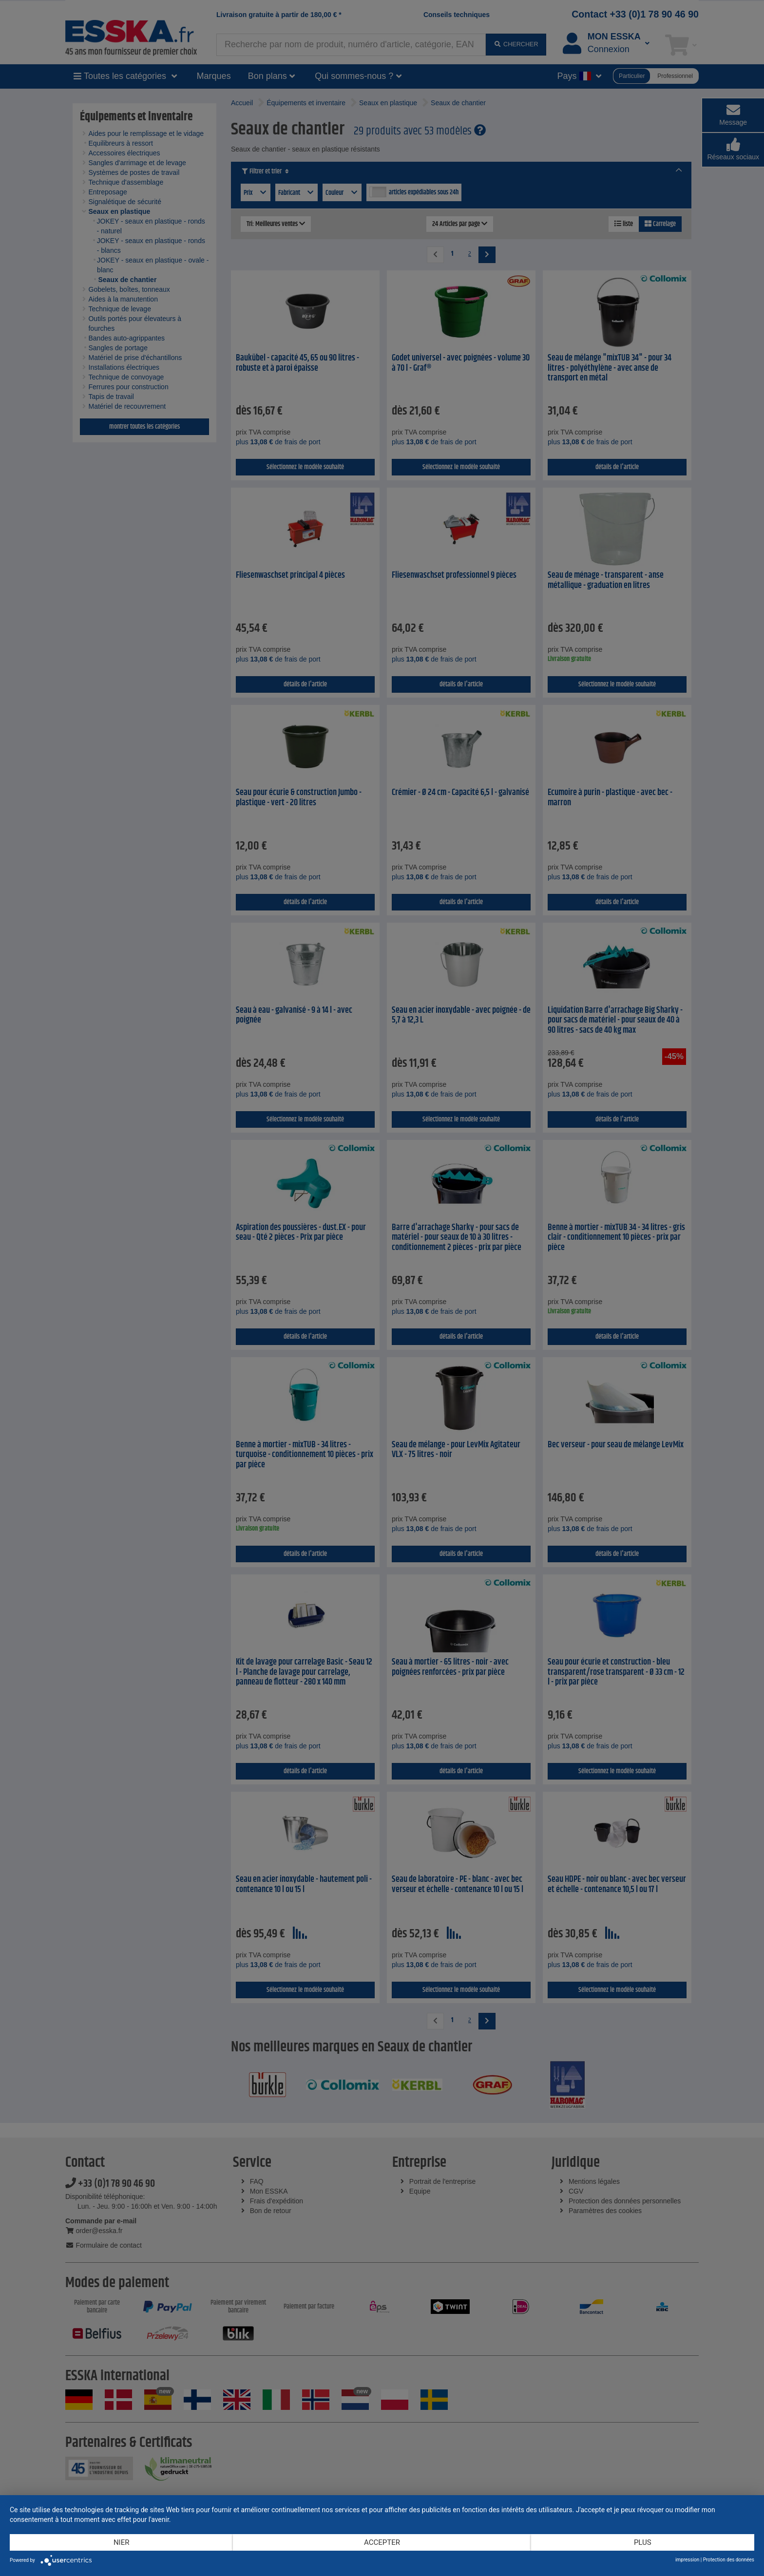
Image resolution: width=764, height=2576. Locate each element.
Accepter (382, 2542)
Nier (122, 2542)
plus (642, 2542)
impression (687, 2559)
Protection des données (728, 2559)
